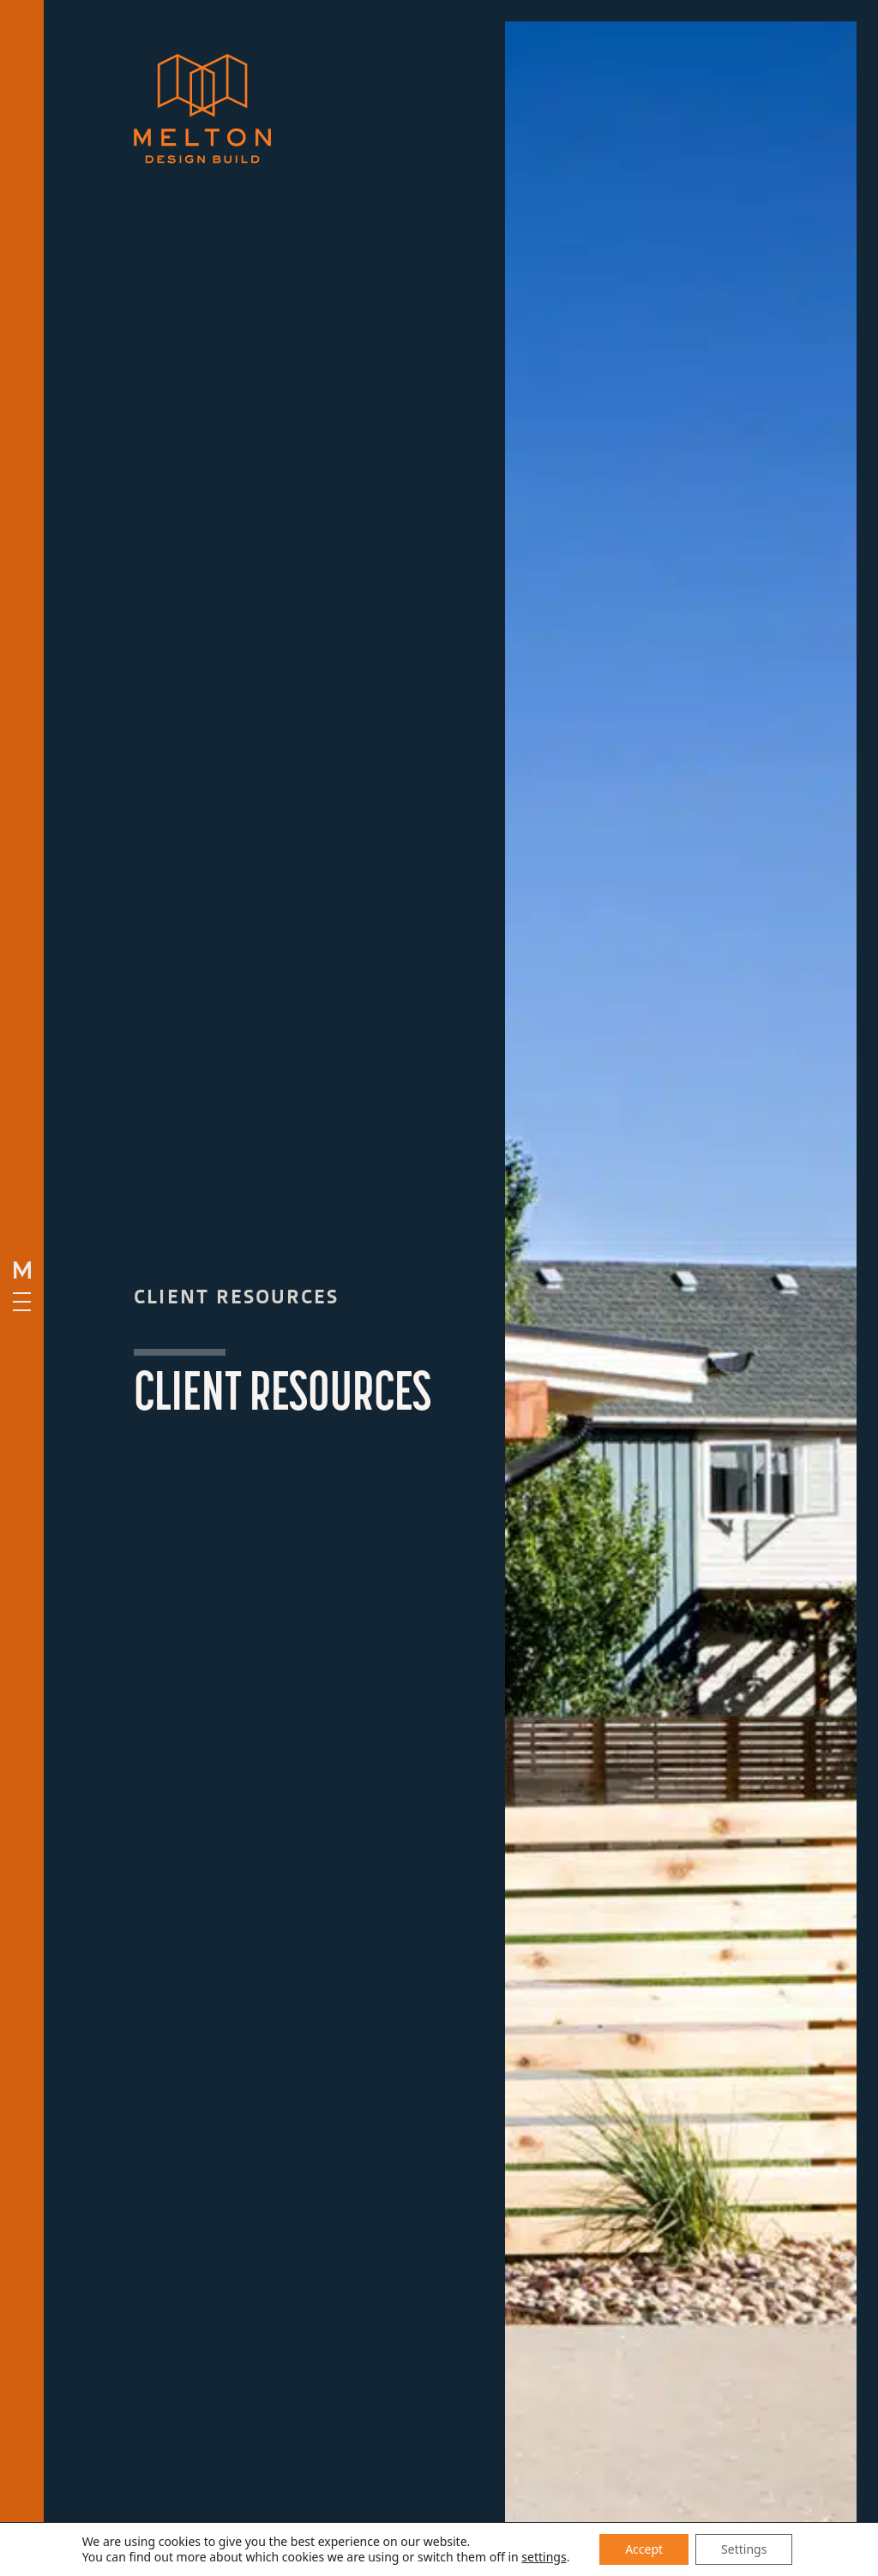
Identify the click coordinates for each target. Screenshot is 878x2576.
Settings (744, 2549)
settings (543, 2557)
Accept (644, 2549)
